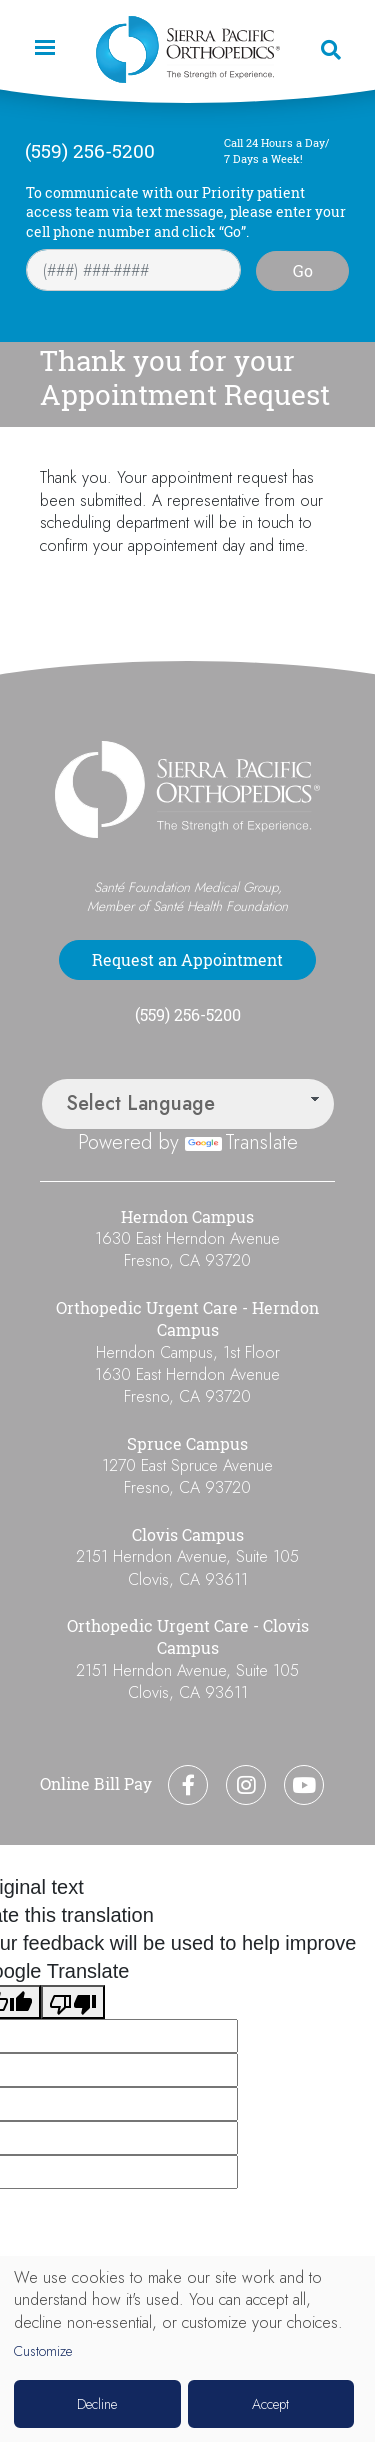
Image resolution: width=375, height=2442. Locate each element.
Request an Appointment (187, 960)
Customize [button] (43, 2351)
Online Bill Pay (96, 1784)
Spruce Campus (187, 1444)
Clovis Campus (188, 1535)
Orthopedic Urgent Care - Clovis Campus (188, 1637)
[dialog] (187, 2349)
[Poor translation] (73, 2002)
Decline (97, 2404)
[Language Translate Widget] (188, 1104)
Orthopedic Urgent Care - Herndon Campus (187, 1319)
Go (303, 271)
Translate (241, 1142)
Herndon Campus (187, 1217)
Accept (270, 2404)
